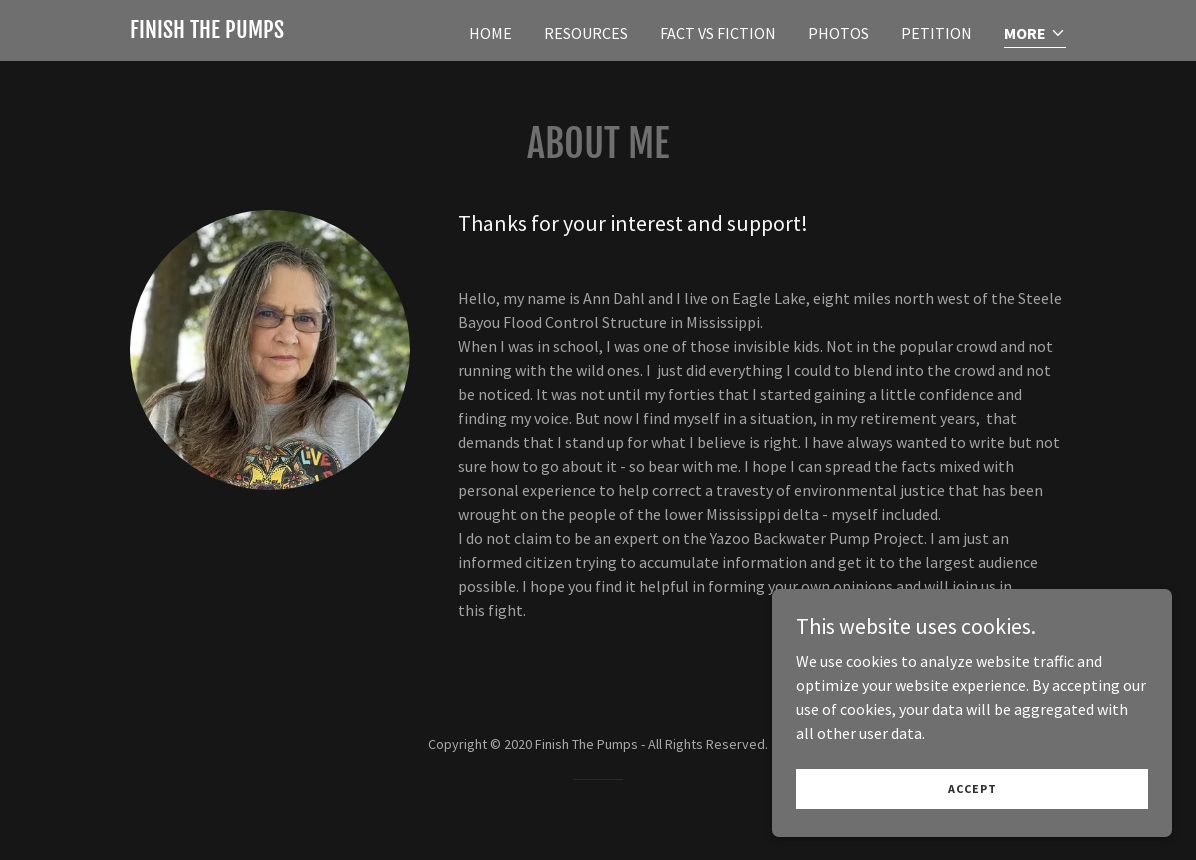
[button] (1035, 34)
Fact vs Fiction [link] (718, 33)
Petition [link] (936, 33)
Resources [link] (586, 33)
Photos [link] (838, 33)
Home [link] (490, 33)
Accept (972, 829)
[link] (207, 32)
